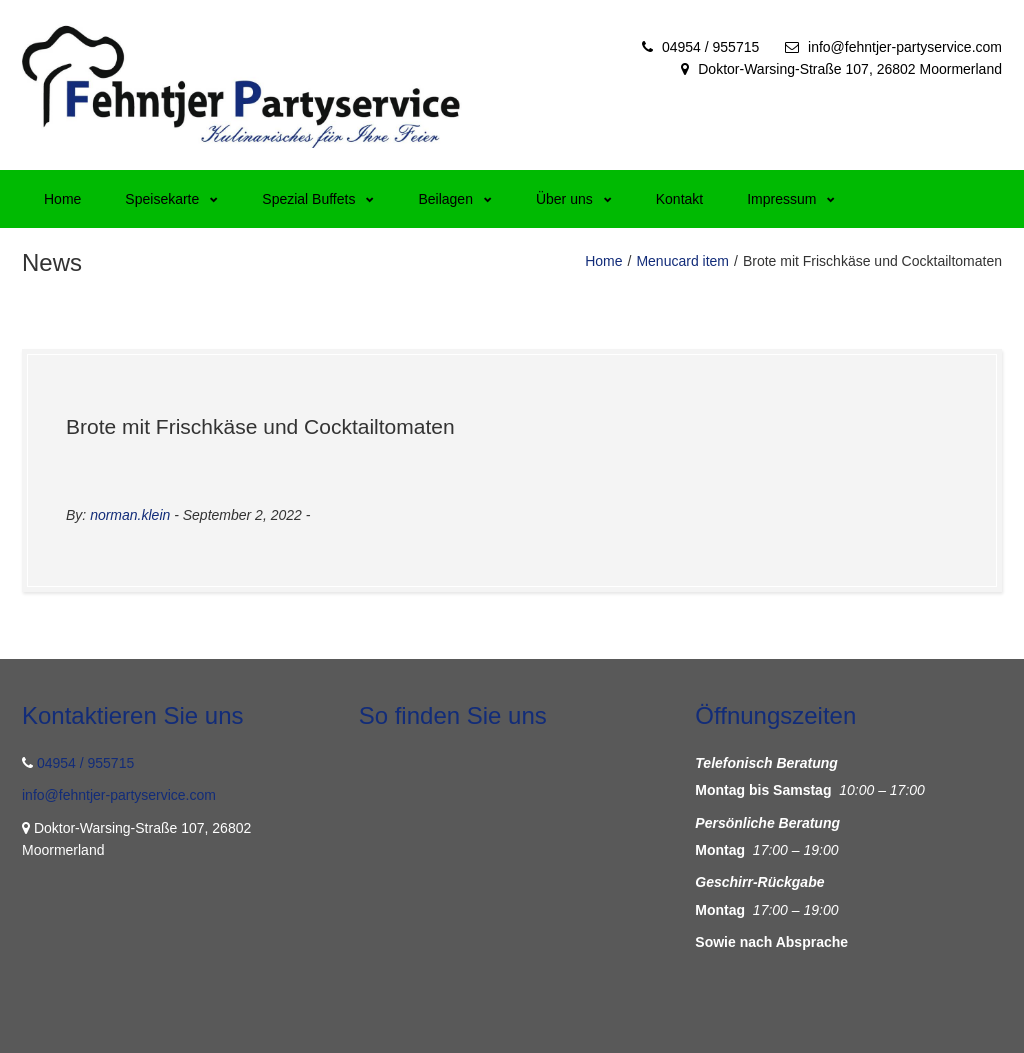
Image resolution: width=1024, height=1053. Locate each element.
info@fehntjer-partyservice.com (905, 47)
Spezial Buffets (318, 199)
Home (62, 199)
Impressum (791, 199)
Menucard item (682, 261)
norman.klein (130, 515)
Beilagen (455, 199)
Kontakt (679, 199)
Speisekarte (171, 199)
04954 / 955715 (710, 47)
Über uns (574, 199)
